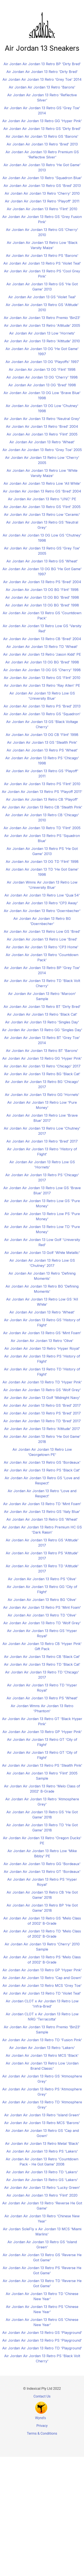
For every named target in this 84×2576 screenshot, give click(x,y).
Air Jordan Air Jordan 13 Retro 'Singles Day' (42, 1022)
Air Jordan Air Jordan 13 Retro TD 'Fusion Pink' (42, 2040)
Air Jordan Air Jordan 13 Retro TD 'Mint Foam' (42, 1504)
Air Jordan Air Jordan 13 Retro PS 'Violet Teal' (42, 263)
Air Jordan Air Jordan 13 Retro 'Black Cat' (42, 1014)
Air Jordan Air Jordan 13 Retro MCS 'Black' (42, 2055)
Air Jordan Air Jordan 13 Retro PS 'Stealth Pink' (42, 1765)
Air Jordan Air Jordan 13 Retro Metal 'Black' (42, 2143)
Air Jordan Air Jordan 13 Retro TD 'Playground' (42, 2348)
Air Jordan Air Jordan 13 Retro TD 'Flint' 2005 (42, 828)
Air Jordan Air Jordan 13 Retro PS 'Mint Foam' (42, 1607)
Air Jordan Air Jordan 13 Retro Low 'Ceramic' (42, 514)
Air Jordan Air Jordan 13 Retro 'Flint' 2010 (42, 209)
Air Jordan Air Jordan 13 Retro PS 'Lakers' (42, 2151)
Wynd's (40, 2418)
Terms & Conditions (42, 2433)
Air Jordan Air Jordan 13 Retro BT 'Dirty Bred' (42, 1006)
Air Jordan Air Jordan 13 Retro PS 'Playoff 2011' (42, 791)
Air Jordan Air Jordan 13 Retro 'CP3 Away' (42, 903)
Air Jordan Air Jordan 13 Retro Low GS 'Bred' (42, 931)
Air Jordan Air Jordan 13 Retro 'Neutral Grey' (42, 419)
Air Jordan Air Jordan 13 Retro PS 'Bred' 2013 (42, 706)
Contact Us (42, 2396)
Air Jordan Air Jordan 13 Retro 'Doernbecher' (42, 911)
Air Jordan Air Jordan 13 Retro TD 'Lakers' (42, 2172)
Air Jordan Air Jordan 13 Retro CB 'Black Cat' (42, 1656)
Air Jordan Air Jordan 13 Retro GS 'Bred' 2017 (42, 1405)
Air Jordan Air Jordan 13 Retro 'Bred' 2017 (42, 1141)
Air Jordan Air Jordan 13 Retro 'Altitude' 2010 (42, 341)
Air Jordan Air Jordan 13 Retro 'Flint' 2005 (42, 434)
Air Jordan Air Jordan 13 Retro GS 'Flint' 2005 (42, 507)
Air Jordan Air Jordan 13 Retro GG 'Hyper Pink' (42, 121)
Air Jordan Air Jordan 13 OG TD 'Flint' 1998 (42, 861)
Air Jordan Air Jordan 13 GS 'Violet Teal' (42, 297)
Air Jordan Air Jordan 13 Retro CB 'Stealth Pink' (42, 807)
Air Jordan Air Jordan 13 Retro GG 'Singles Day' (42, 1030)
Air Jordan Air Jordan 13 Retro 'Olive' (42, 1341)
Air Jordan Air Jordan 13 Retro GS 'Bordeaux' (42, 1462)
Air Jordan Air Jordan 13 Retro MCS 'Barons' (42, 2123)
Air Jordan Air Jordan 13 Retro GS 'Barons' (42, 136)
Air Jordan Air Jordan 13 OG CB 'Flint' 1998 (42, 734)
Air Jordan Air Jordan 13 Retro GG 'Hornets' (42, 1094)
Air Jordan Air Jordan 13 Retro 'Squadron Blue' (42, 178)
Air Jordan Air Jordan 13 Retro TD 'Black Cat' (42, 1664)
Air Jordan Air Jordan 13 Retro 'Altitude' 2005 (42, 325)
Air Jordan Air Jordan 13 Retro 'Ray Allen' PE (42, 685)
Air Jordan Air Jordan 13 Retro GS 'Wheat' (42, 561)
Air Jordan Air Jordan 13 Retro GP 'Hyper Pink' (42, 1732)
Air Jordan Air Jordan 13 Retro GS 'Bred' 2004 (42, 491)
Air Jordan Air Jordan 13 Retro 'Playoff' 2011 (42, 201)
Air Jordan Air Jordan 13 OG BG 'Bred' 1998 (42, 597)
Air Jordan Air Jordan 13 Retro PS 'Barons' (42, 255)
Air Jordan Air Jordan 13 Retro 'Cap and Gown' (42, 1978)
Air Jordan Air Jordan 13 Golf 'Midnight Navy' (42, 1397)
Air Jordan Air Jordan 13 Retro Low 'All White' (42, 483)
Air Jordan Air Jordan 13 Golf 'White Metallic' (42, 1252)
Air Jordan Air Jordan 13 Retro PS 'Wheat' (42, 750)
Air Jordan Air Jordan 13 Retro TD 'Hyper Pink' (42, 1382)
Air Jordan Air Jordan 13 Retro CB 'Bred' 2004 (42, 639)
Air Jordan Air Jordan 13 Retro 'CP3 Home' (42, 947)
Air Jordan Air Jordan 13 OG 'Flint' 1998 (42, 369)
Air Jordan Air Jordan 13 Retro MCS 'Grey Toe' (42, 1985)
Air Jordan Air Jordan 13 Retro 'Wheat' (42, 442)
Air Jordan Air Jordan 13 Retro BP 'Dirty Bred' (42, 64)
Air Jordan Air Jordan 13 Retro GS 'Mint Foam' (42, 1333)
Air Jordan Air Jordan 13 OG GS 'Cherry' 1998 (42, 670)
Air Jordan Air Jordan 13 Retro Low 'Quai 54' (42, 895)
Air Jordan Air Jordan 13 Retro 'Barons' (42, 87)
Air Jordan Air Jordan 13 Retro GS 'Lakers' (42, 2180)
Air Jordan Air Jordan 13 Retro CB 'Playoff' (42, 799)
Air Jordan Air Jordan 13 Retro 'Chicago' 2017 (42, 1066)
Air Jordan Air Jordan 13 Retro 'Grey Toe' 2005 (42, 450)
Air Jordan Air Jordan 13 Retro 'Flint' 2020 (42, 2195)
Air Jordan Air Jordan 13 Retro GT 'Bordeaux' (42, 1871)
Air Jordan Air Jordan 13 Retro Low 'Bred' (42, 939)
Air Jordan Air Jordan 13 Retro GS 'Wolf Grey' (42, 1390)
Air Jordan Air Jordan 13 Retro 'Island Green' (42, 2115)
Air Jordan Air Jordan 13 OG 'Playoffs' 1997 (42, 362)
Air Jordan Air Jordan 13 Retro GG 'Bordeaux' (42, 1864)
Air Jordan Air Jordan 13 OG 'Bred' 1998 (42, 385)
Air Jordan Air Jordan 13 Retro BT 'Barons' (42, 1050)
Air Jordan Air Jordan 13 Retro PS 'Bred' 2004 (42, 582)
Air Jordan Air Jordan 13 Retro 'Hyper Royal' (42, 1348)
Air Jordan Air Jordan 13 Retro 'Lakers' (42, 2048)
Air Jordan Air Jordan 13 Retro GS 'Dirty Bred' (42, 128)
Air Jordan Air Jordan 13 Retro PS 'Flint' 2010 (42, 784)
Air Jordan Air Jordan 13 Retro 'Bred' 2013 (42, 144)
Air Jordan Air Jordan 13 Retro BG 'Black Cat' (42, 1074)
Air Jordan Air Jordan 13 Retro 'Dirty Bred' (42, 71)
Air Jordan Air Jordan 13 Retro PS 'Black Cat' (42, 1470)
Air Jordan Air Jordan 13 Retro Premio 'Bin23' (42, 318)
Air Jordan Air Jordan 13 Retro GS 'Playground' (42, 2332)
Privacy (42, 2426)
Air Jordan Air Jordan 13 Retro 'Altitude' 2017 (42, 1429)
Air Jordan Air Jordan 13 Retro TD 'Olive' (42, 1615)
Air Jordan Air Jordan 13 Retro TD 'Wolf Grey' (42, 1623)
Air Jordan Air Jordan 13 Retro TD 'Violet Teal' (42, 1993)
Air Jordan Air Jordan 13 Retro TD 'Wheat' (42, 646)
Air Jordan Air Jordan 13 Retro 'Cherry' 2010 (42, 193)
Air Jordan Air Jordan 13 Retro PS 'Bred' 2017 (42, 1413)
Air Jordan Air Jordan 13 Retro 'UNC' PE (42, 499)
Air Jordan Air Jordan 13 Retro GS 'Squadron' (42, 714)
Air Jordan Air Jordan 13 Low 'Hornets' (42, 333)
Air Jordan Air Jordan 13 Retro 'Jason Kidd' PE (42, 654)
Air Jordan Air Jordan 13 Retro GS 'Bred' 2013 (42, 185)
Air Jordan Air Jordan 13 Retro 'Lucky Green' (42, 2187)
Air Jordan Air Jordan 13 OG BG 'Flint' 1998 (42, 589)
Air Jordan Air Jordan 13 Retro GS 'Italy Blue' (42, 1511)
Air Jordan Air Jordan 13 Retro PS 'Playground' (42, 2340)
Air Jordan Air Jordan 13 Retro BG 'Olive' (42, 1599)
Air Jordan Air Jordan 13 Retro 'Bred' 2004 (42, 426)
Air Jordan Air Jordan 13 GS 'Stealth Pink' (42, 742)
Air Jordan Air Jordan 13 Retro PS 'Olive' (42, 1579)
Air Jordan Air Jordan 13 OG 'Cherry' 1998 (42, 377)
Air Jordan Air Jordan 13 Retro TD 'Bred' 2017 (42, 1421)
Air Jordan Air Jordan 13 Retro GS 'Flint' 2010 (42, 678)
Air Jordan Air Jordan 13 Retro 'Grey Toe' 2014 (42, 79)
